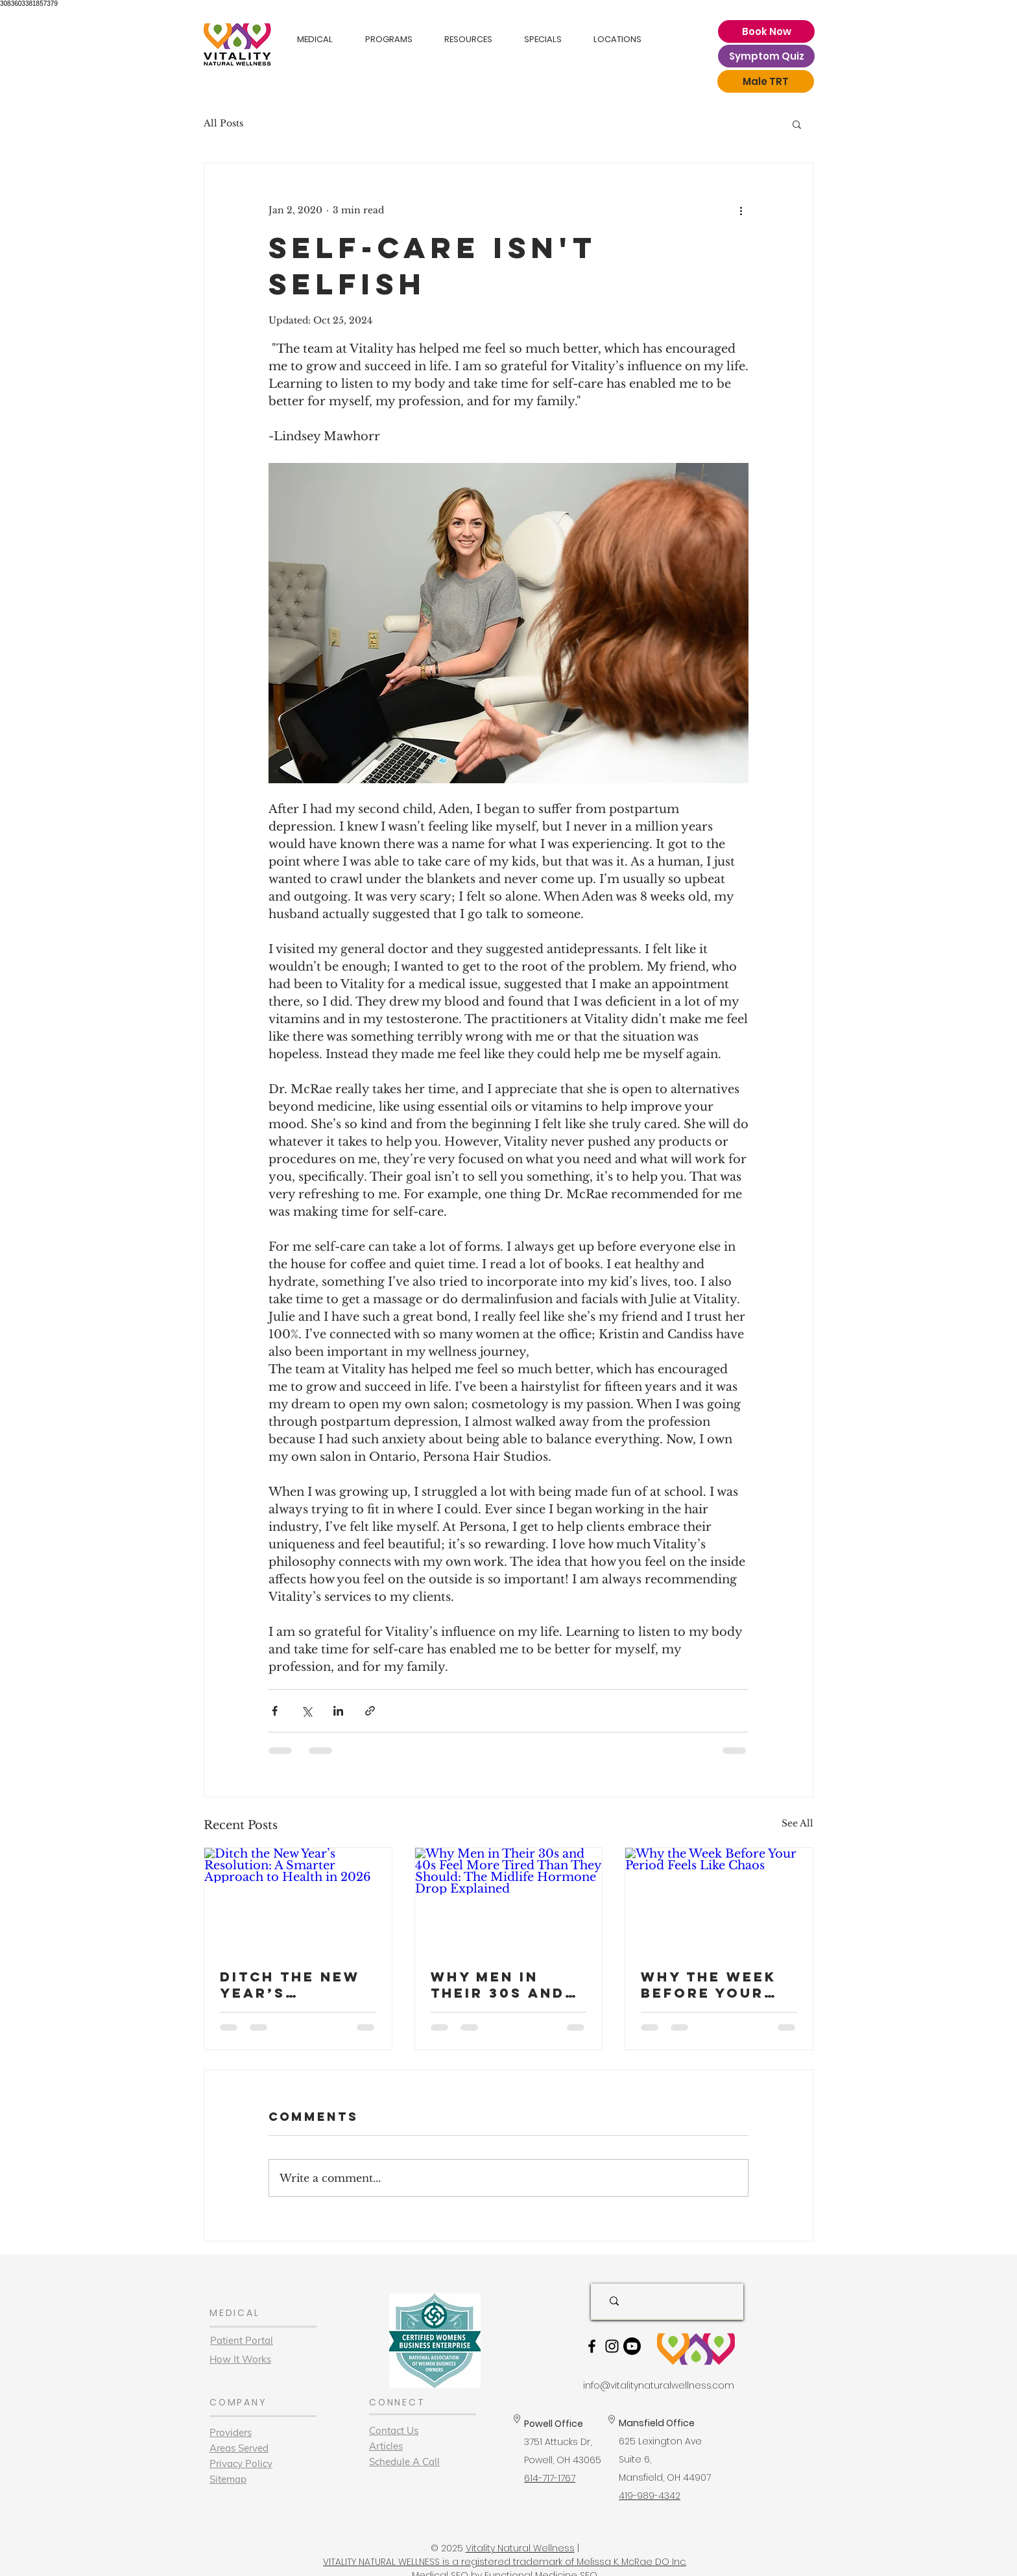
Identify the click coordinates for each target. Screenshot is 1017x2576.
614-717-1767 (549, 2478)
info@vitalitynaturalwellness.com (658, 2385)
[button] (797, 124)
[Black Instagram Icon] (612, 2346)
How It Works (240, 2359)
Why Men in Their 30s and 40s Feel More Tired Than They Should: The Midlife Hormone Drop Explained (502, 1984)
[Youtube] (632, 2346)
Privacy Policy (240, 2463)
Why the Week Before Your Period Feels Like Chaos (708, 1984)
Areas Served (239, 2448)
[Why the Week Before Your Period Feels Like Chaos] (719, 1900)
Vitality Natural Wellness (520, 2548)
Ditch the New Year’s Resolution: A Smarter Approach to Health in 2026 (290, 1984)
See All (797, 1823)
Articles (386, 2446)
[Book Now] (766, 31)
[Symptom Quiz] (766, 56)
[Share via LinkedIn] (338, 1711)
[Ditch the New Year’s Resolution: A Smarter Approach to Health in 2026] (298, 1900)
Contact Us (393, 2430)
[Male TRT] (765, 81)
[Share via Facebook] (275, 1711)
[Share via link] (370, 1711)
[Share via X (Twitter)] (306, 1711)
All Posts (223, 123)
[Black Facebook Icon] (592, 2346)
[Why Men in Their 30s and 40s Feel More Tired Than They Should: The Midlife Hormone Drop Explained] (509, 1900)
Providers (230, 2432)
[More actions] (740, 210)
